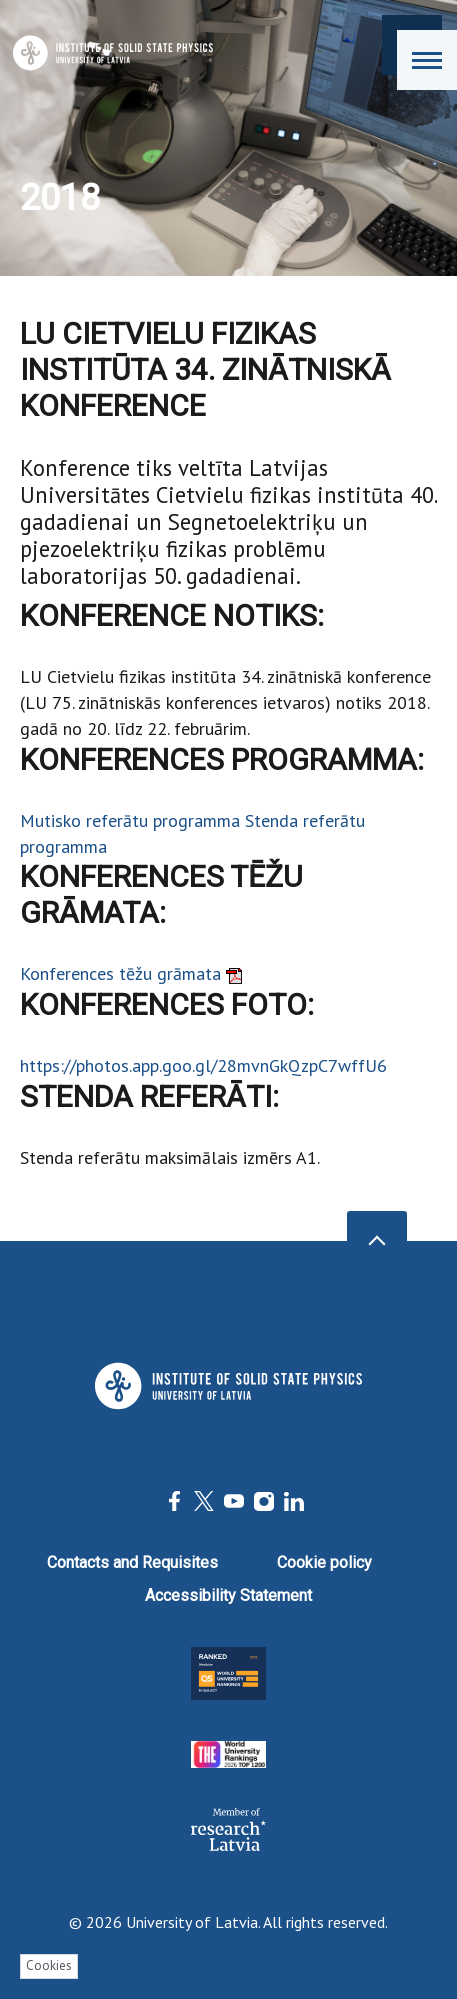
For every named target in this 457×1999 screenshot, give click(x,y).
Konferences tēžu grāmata (131, 973)
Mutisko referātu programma (132, 820)
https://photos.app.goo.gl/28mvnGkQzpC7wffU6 (203, 1065)
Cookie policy (324, 1562)
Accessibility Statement (228, 1595)
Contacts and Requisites (132, 1562)
